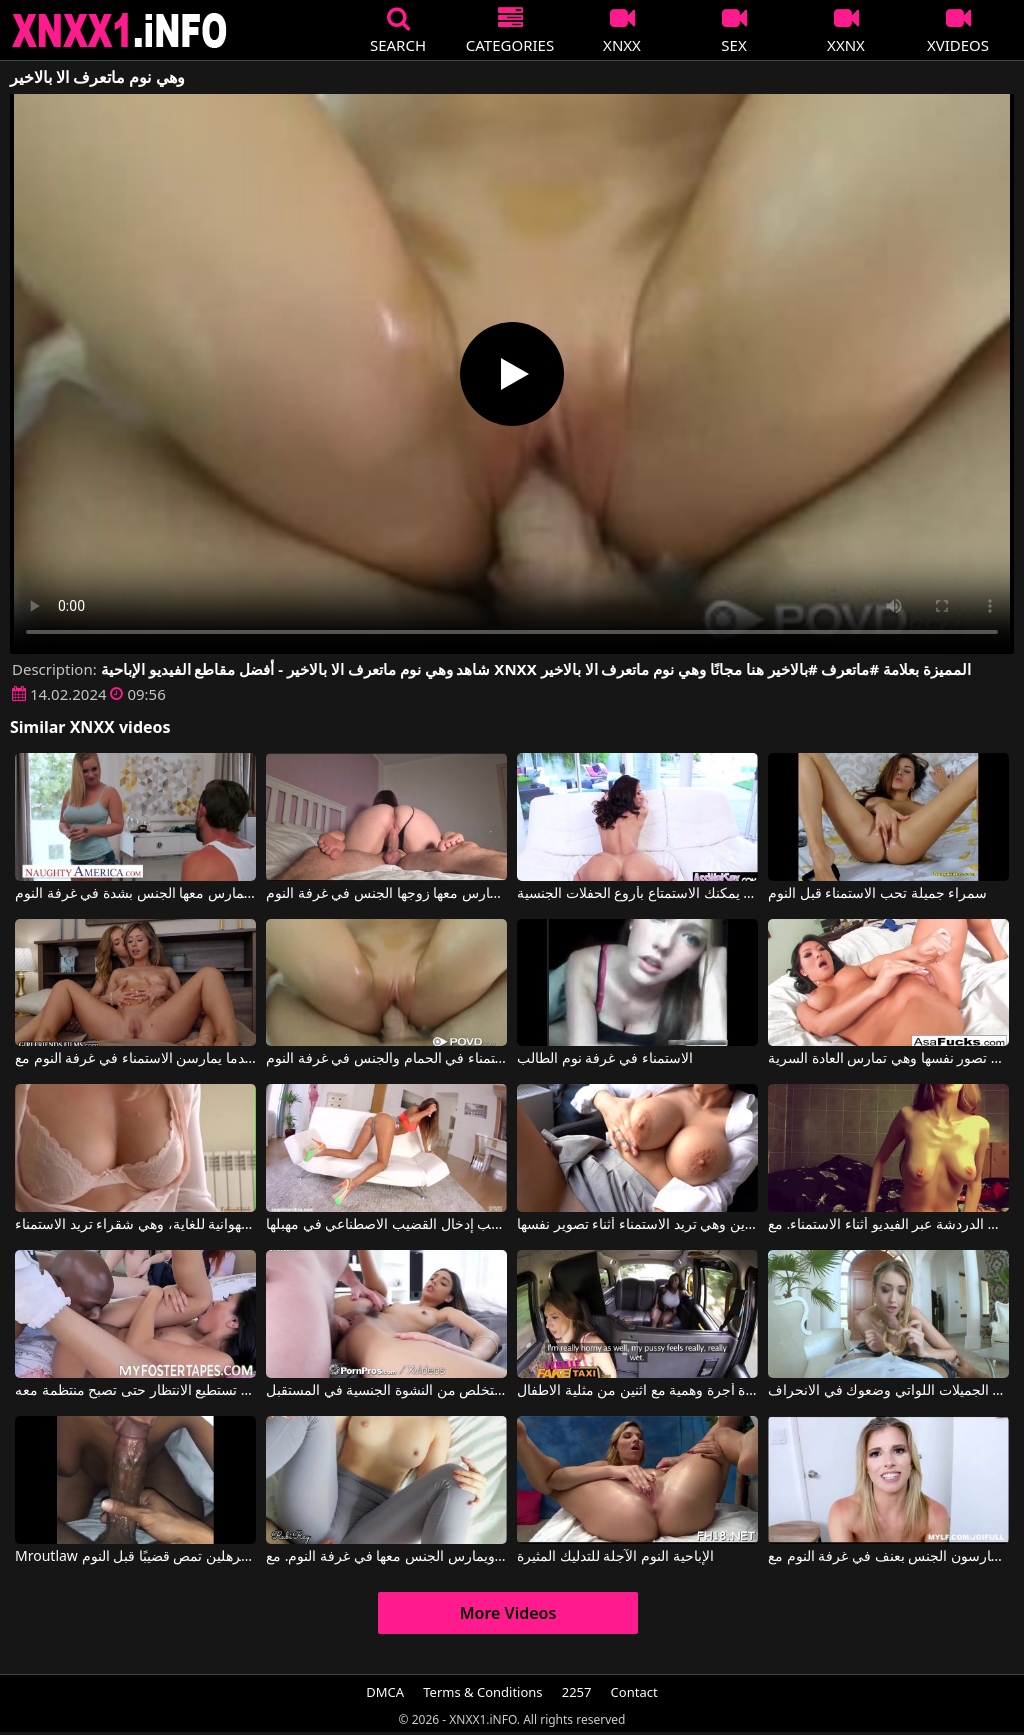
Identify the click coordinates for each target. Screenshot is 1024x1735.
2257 (577, 1692)
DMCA (385, 1692)
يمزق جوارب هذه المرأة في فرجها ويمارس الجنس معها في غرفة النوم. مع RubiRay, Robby (386, 1557)
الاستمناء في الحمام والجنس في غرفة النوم (386, 1059)
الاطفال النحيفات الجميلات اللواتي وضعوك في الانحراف (888, 1391)
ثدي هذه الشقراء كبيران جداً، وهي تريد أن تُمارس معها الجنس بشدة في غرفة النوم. (135, 894)
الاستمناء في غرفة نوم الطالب (605, 1059)
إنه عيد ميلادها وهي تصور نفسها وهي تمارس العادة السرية (888, 1059)
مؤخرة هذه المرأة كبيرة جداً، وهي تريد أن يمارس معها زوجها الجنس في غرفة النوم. (386, 894)
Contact (634, 1692)
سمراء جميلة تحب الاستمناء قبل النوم (877, 894)
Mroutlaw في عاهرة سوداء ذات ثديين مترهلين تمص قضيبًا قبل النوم (135, 1557)
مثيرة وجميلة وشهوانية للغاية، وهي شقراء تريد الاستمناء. (135, 1225)
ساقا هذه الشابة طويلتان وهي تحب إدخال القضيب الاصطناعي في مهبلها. (386, 1225)
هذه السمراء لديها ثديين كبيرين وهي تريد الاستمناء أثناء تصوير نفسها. (637, 1225)
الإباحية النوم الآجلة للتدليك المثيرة (615, 1557)
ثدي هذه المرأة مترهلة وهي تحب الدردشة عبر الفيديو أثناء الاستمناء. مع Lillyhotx (888, 1225)
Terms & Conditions (482, 1692)
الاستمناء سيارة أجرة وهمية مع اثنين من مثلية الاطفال (637, 1391)
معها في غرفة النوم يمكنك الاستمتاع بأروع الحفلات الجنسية (637, 894)
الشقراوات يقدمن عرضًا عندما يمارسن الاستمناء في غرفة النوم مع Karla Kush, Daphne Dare (135, 1059)
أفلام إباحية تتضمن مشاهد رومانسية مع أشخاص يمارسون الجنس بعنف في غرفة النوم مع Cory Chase (888, 1557)
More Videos (508, 1613)
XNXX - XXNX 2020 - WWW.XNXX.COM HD (120, 30)
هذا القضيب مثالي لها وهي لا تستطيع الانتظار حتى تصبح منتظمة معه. (135, 1391)
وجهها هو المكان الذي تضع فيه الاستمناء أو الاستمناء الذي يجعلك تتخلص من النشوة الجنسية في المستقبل (386, 1391)
